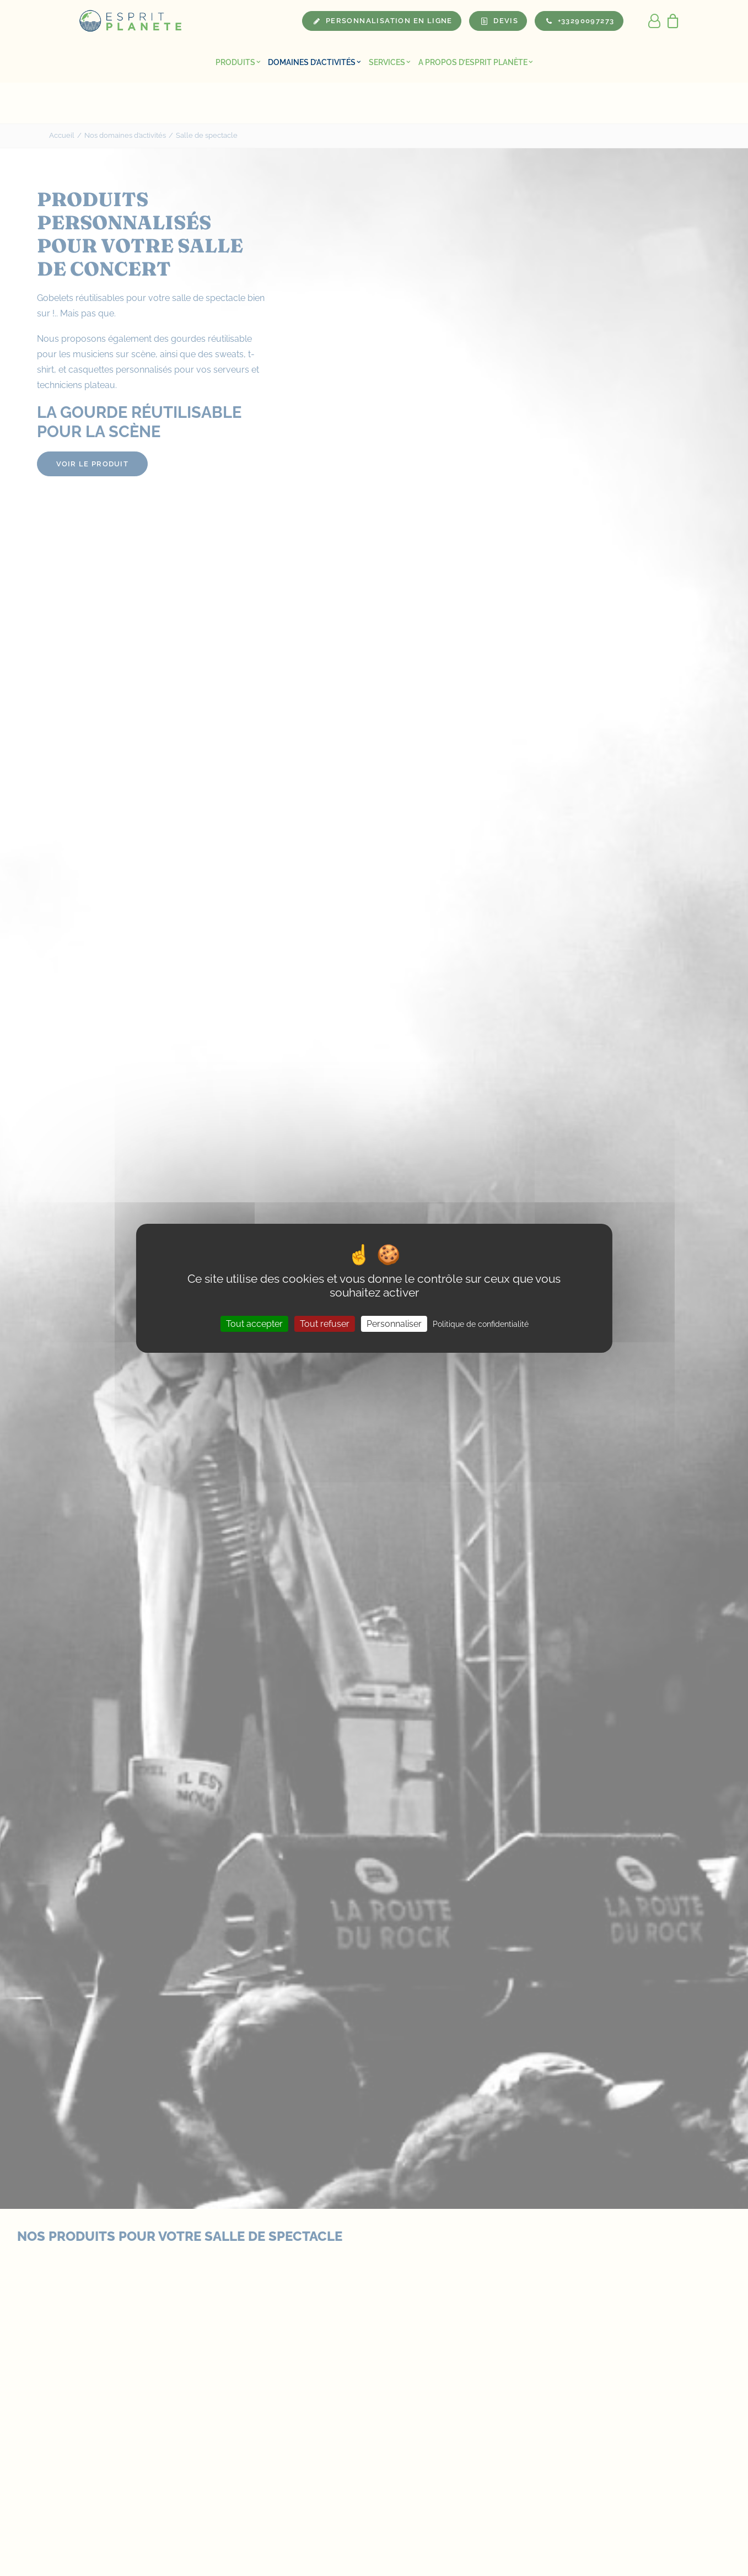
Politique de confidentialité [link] (481, 1323)
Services (390, 62)
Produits (238, 62)
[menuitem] (238, 62)
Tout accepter (254, 1323)
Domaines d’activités (314, 62)
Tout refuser (324, 1323)
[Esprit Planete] (131, 21)
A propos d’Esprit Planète (475, 62)
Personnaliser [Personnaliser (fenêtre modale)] (394, 1323)
